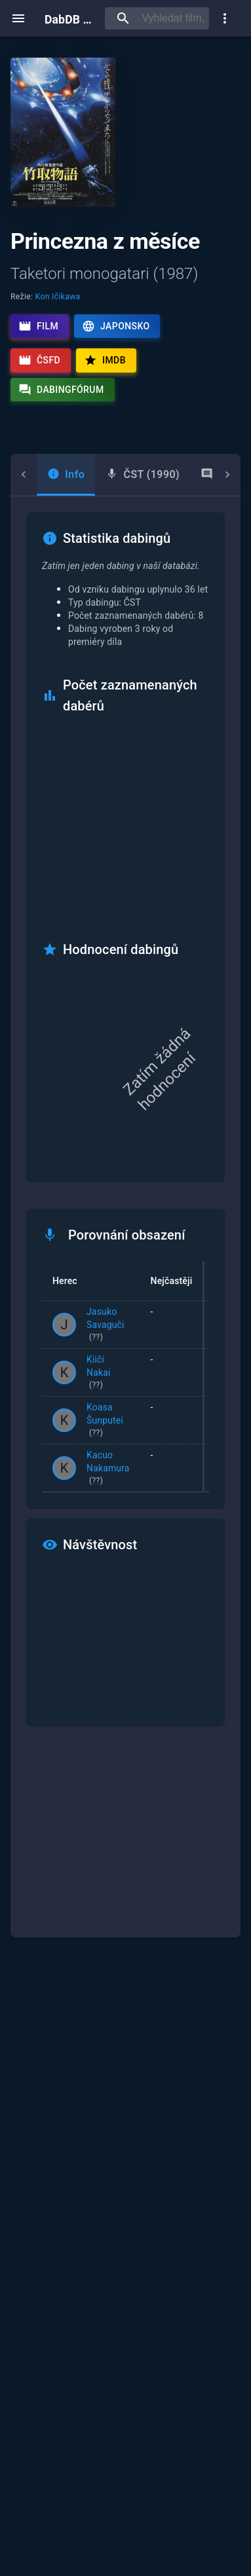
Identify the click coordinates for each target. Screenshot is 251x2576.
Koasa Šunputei (108, 1421)
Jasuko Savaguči (108, 1325)
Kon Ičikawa (58, 296)
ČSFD (39, 360)
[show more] (225, 18)
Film (38, 326)
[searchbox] (172, 18)
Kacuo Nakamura (108, 1469)
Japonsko (115, 326)
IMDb (105, 360)
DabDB (69, 18)
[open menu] (18, 18)
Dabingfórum (61, 389)
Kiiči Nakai (108, 1373)
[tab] (66, 475)
